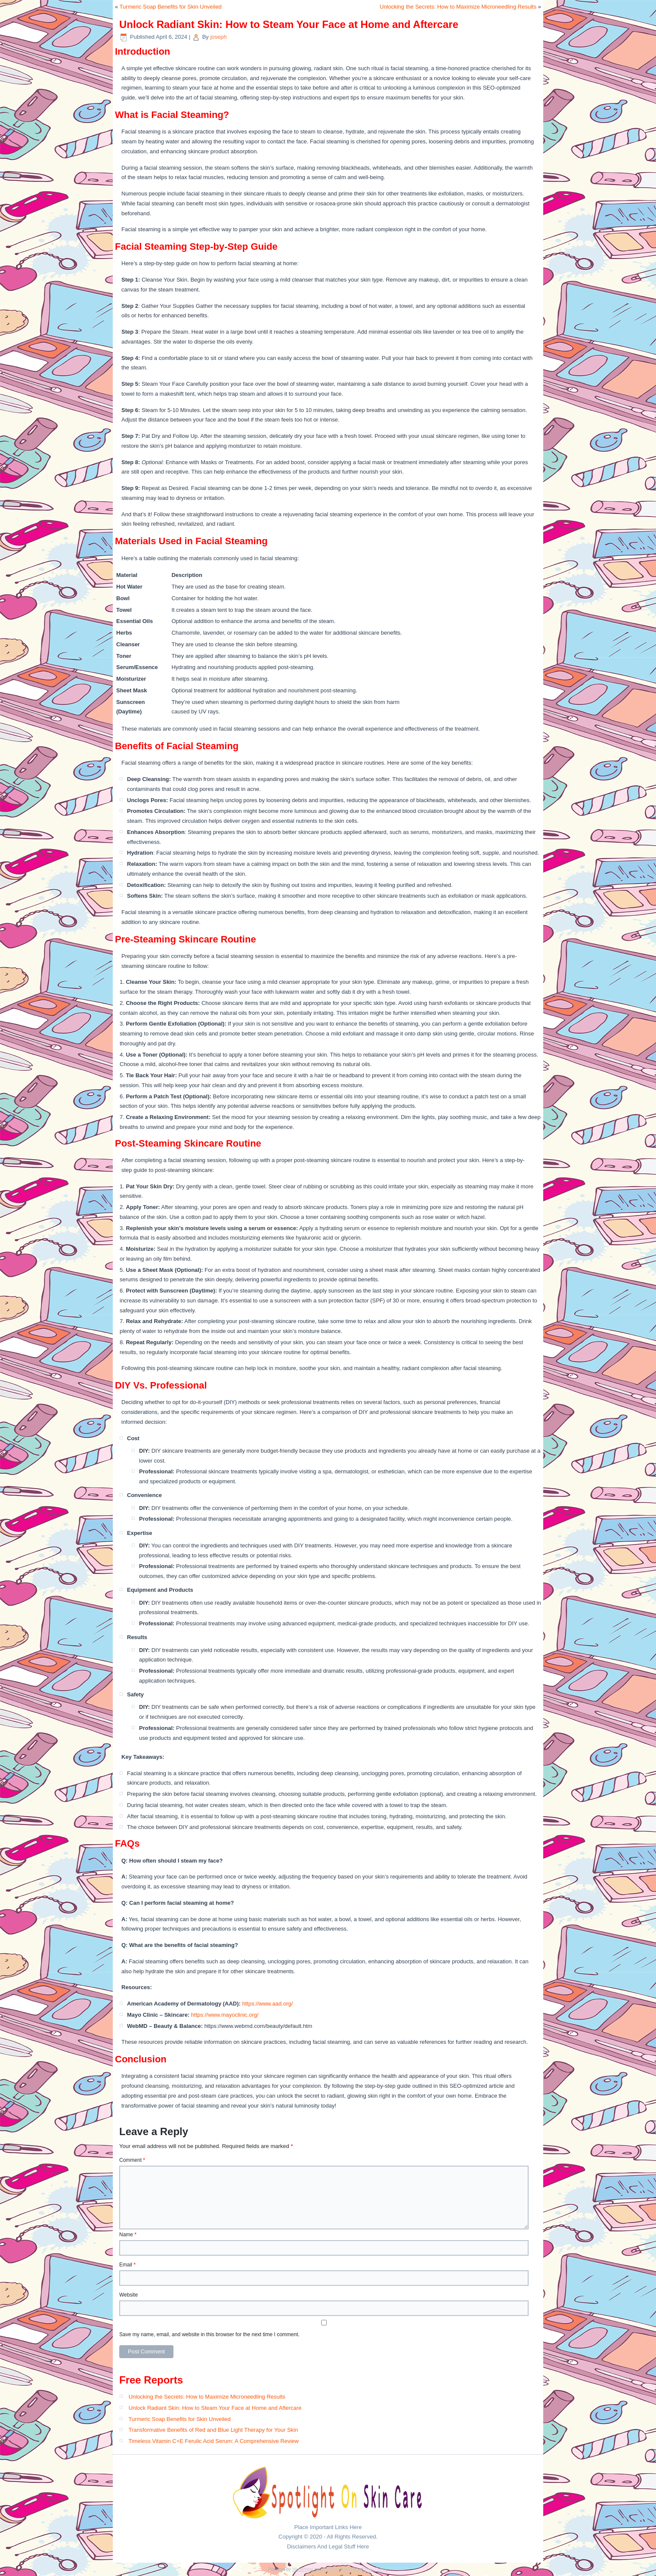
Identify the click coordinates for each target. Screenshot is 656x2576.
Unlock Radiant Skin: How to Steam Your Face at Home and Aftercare (215, 2408)
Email (127, 2265)
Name (127, 2235)
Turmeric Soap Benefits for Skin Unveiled (171, 6)
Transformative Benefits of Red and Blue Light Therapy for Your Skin (213, 2430)
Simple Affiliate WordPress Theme (355, 2569)
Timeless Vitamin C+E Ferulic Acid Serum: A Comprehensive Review (213, 2441)
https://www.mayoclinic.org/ (225, 2015)
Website (128, 2295)
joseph (218, 37)
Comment (132, 2160)
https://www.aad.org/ (267, 2003)
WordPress (302, 2569)
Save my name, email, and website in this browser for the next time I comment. (209, 2334)
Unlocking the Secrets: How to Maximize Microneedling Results (458, 6)
